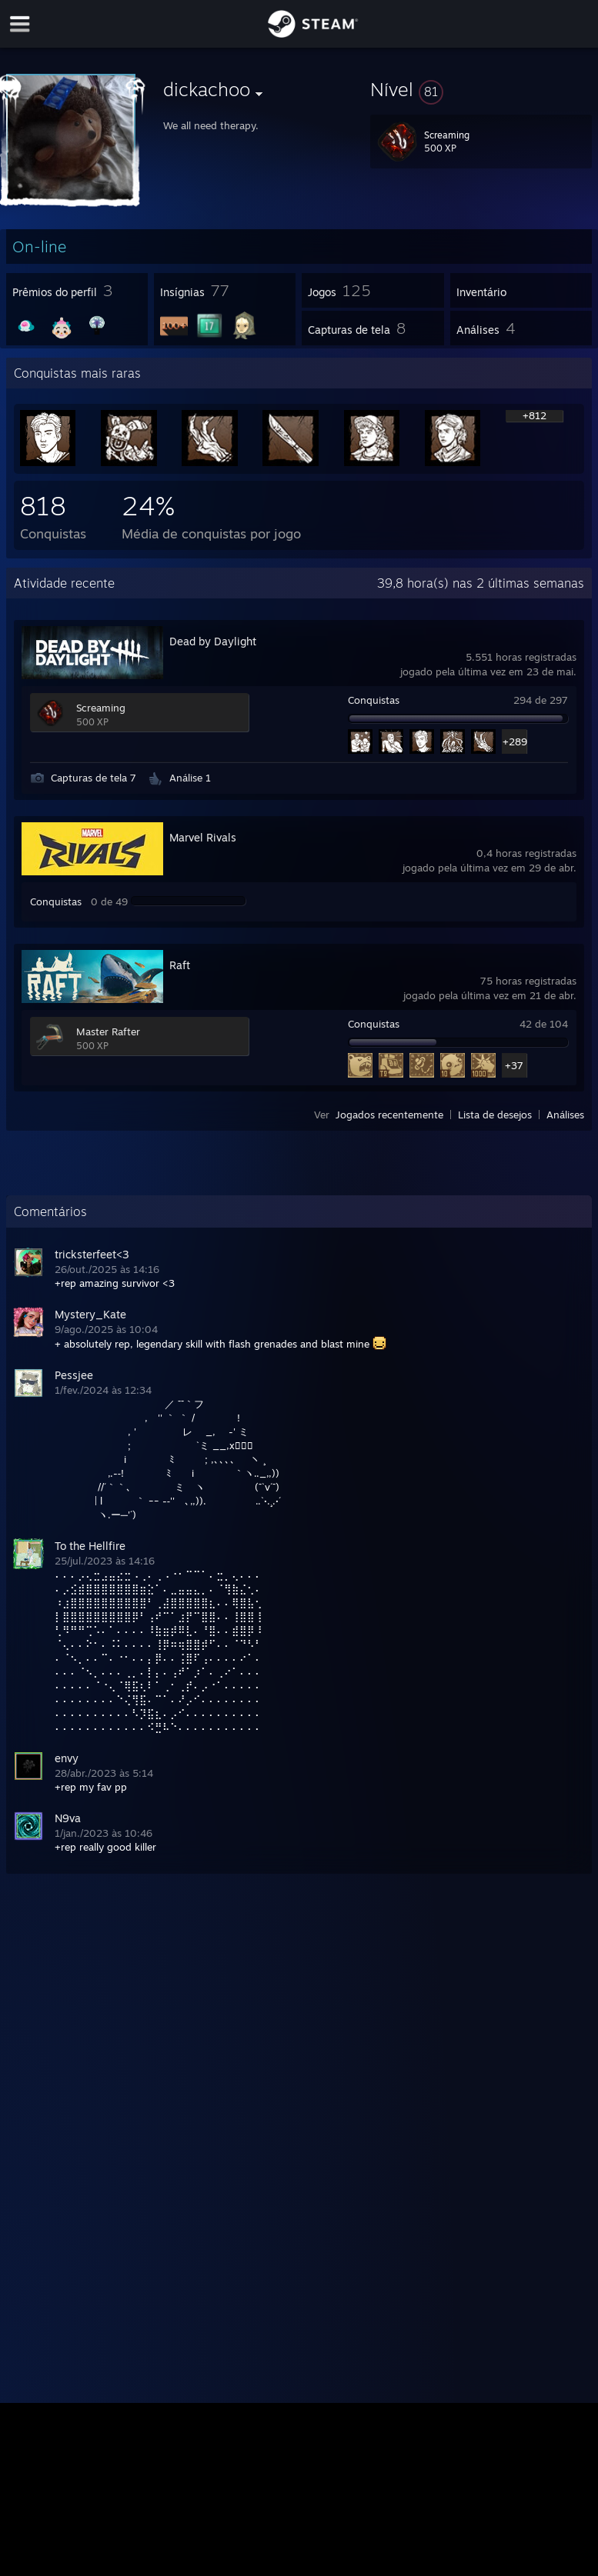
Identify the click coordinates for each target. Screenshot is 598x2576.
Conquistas (373, 700)
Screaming (100, 707)
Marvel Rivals (202, 837)
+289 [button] (514, 741)
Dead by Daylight (212, 641)
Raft (179, 964)
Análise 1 (190, 777)
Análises (565, 1114)
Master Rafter (108, 1031)
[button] (481, 89)
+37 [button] (514, 1065)
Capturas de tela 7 (93, 777)
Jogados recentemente (389, 1114)
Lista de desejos (495, 1114)
